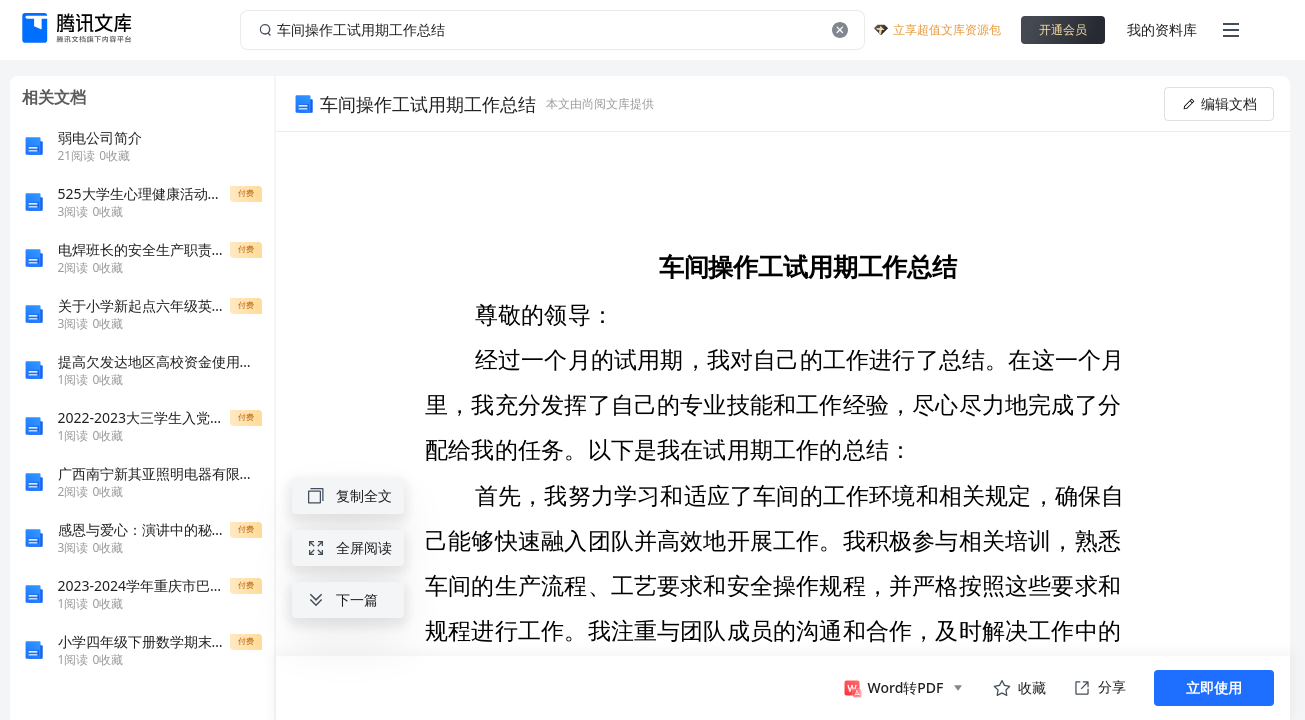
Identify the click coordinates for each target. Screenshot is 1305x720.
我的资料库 (1162, 29)
